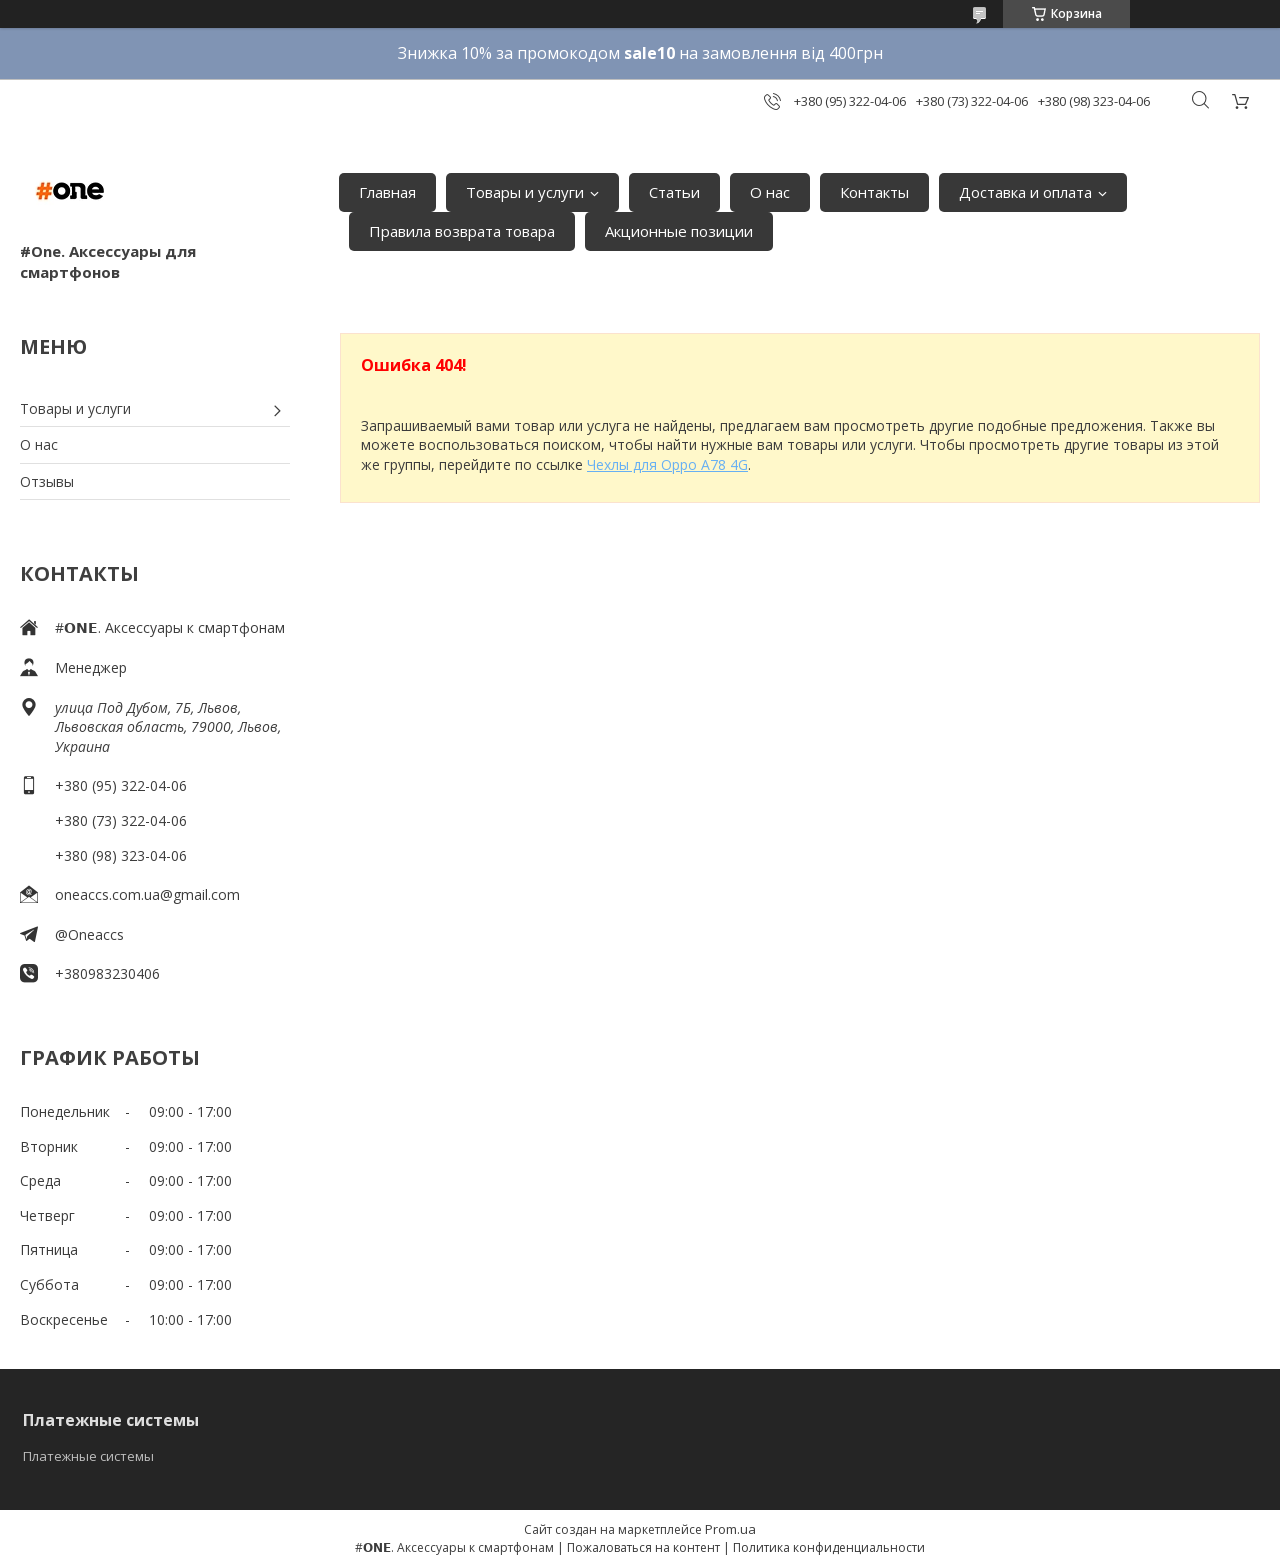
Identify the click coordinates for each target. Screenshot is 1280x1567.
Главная (387, 192)
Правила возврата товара (462, 231)
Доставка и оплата (1025, 192)
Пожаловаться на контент (643, 1547)
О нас (770, 192)
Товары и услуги (525, 192)
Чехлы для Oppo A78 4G (667, 464)
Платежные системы (88, 1456)
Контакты (874, 192)
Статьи (674, 192)
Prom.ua (730, 1529)
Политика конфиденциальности (829, 1547)
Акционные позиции (679, 231)
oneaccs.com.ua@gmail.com (147, 894)
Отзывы (47, 481)
